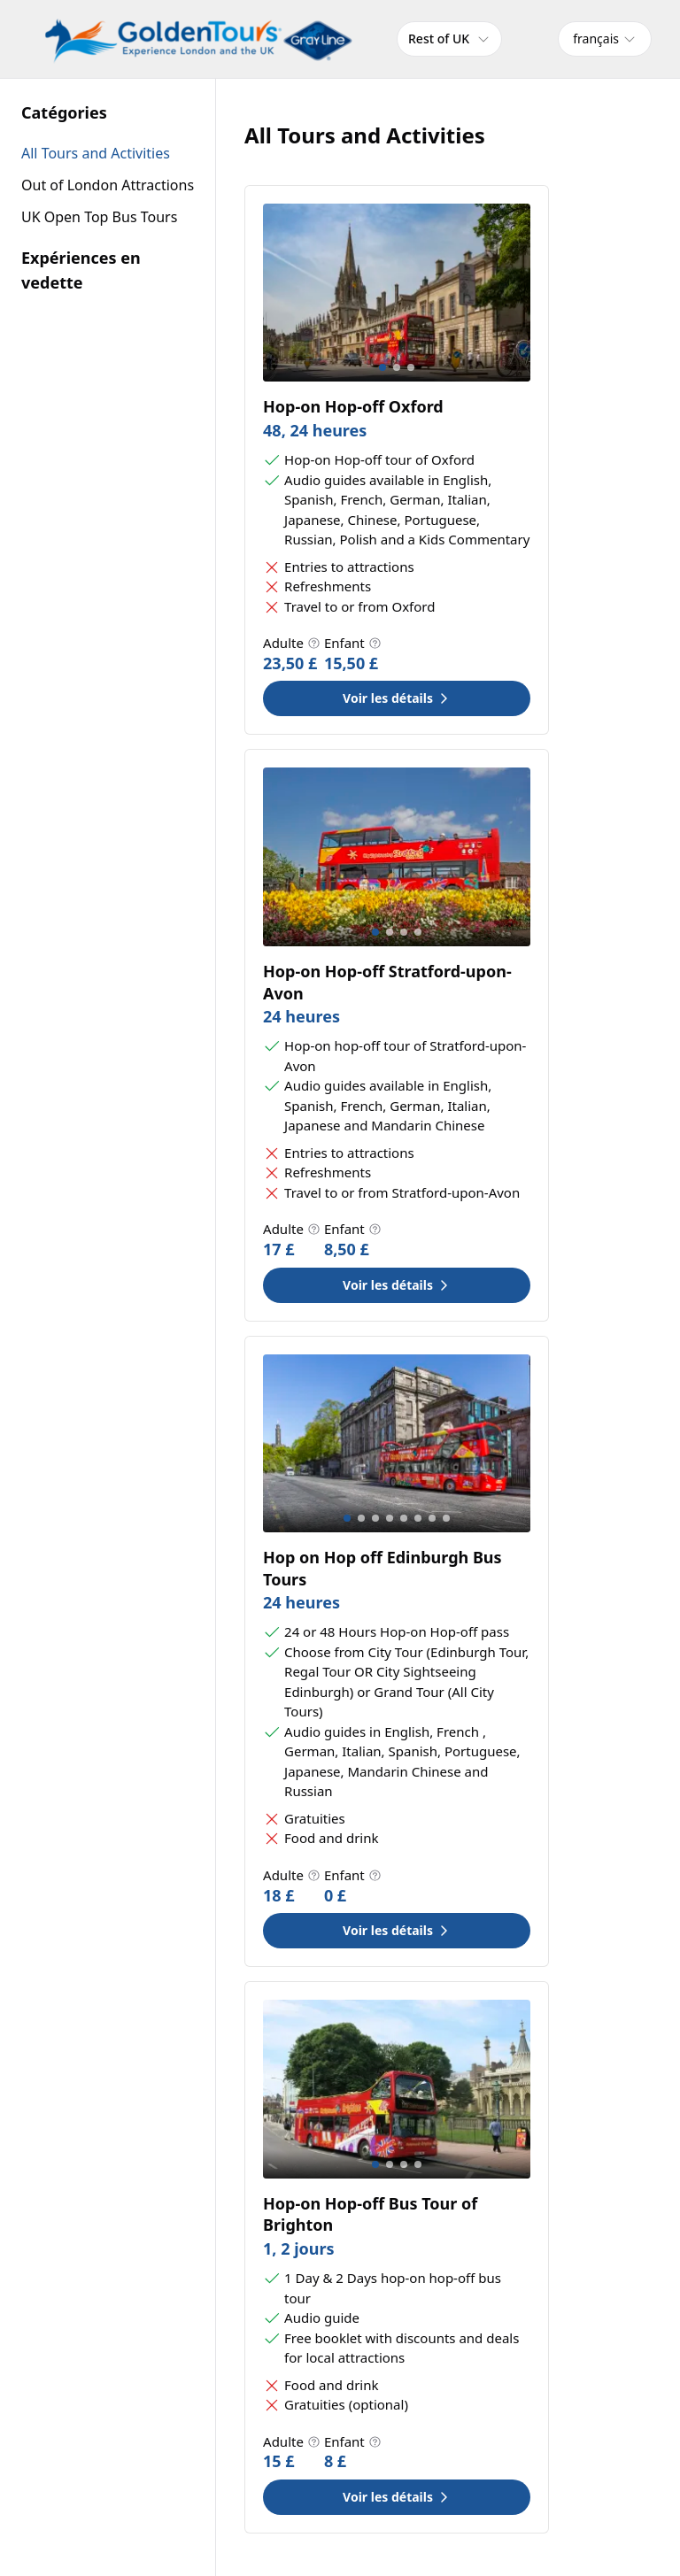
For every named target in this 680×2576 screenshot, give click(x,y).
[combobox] (605, 39)
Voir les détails (397, 698)
